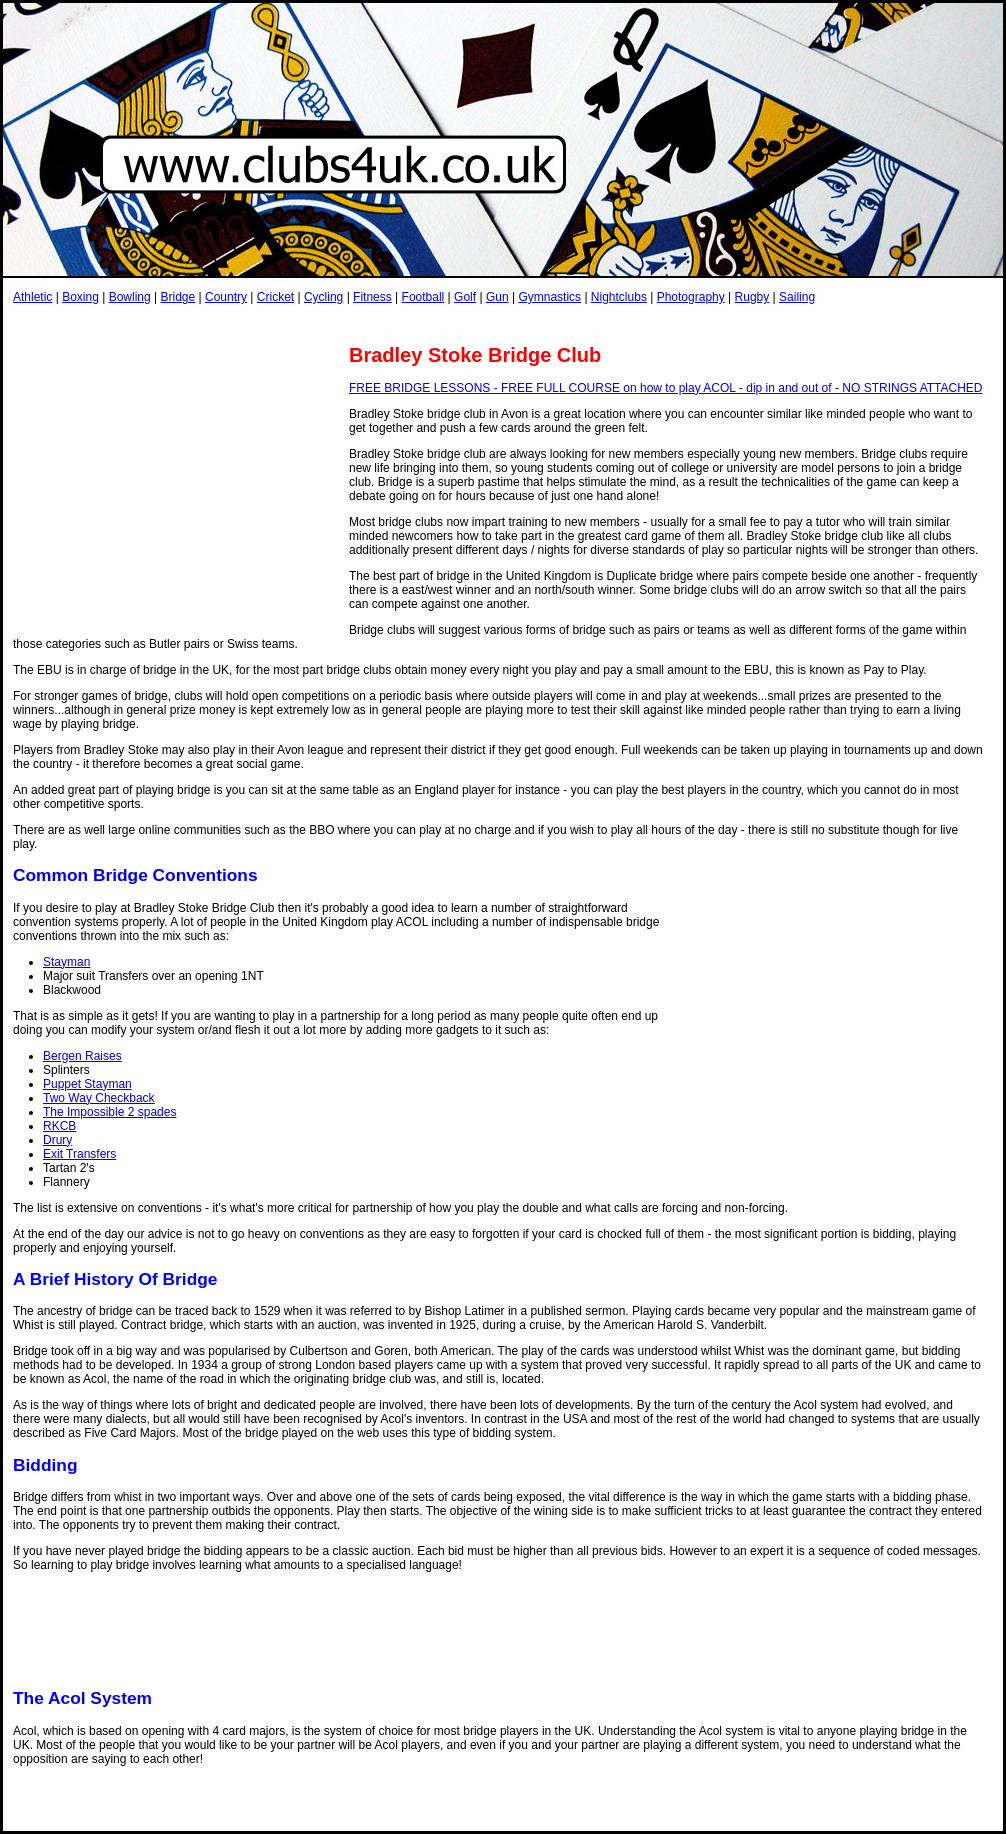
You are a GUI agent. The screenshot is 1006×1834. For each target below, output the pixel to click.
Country (226, 297)
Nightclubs (619, 297)
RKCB (59, 1126)
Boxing (80, 297)
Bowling (130, 297)
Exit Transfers (79, 1154)
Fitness (372, 297)
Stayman (66, 962)
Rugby (752, 297)
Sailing (797, 297)
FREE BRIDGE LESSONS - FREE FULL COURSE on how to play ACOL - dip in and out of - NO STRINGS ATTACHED (666, 388)
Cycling (323, 297)
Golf (465, 297)
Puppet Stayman (87, 1084)
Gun (497, 297)
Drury (57, 1140)
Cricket (275, 297)
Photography (691, 297)
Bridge (177, 297)
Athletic (32, 297)
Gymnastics (549, 297)
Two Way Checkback (99, 1098)
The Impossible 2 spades (109, 1112)
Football (423, 297)
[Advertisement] (377, 323)
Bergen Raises (82, 1056)
